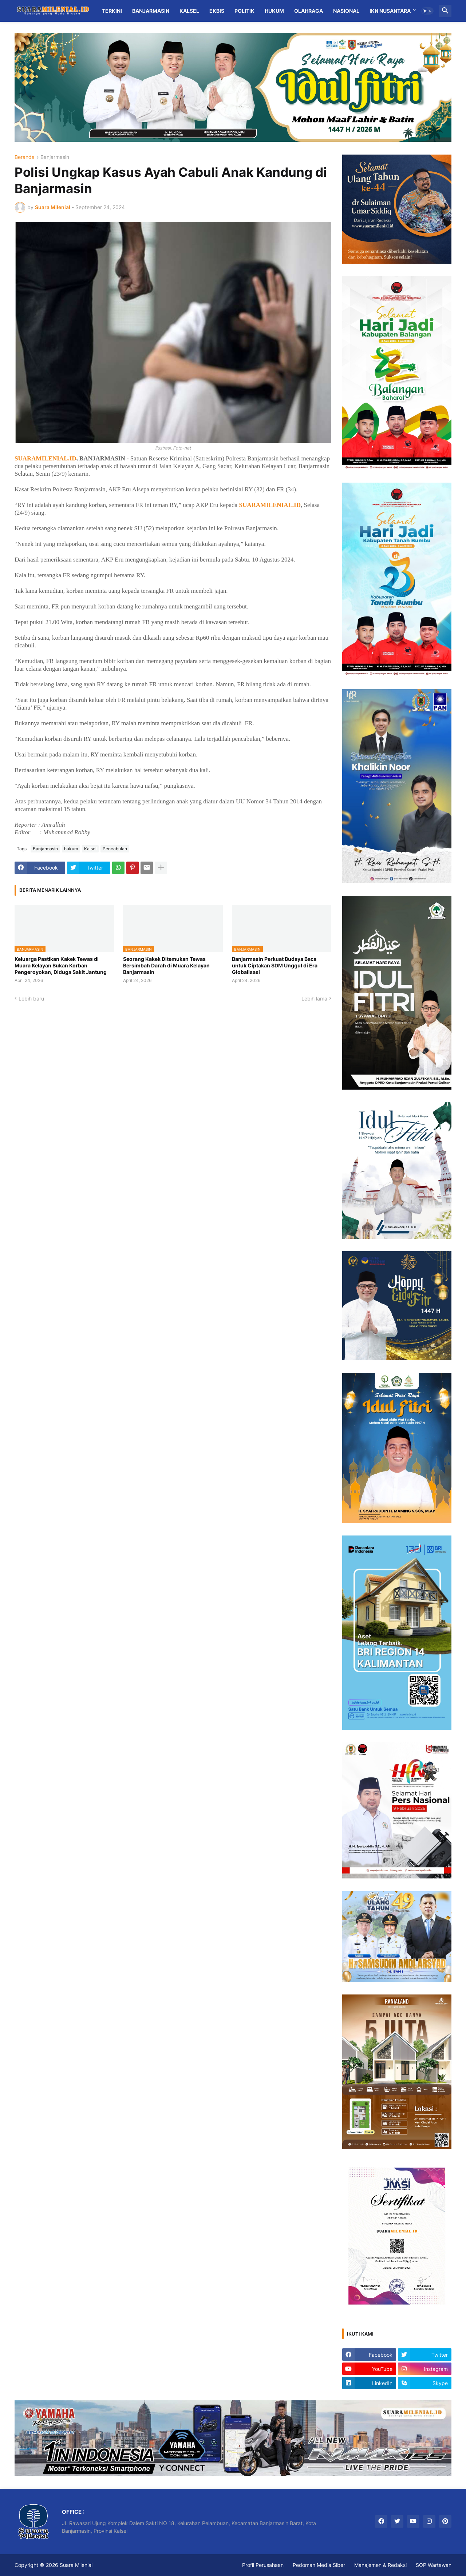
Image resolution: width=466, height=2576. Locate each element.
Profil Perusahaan (263, 2565)
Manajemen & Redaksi (380, 2565)
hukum (71, 848)
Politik (244, 11)
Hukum (274, 11)
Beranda (25, 157)
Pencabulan (115, 848)
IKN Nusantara (390, 11)
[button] (427, 11)
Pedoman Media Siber (319, 2565)
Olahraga (308, 11)
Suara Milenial (76, 2565)
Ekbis (216, 11)
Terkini (112, 11)
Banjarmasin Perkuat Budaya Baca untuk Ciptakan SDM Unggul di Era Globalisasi (274, 965)
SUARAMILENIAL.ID (45, 458)
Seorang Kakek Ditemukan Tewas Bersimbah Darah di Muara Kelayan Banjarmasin (166, 965)
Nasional (346, 11)
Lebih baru (31, 998)
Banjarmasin (150, 11)
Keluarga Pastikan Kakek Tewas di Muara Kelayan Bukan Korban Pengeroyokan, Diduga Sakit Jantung (61, 965)
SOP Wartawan (433, 2565)
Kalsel (189, 11)
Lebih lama (314, 998)
